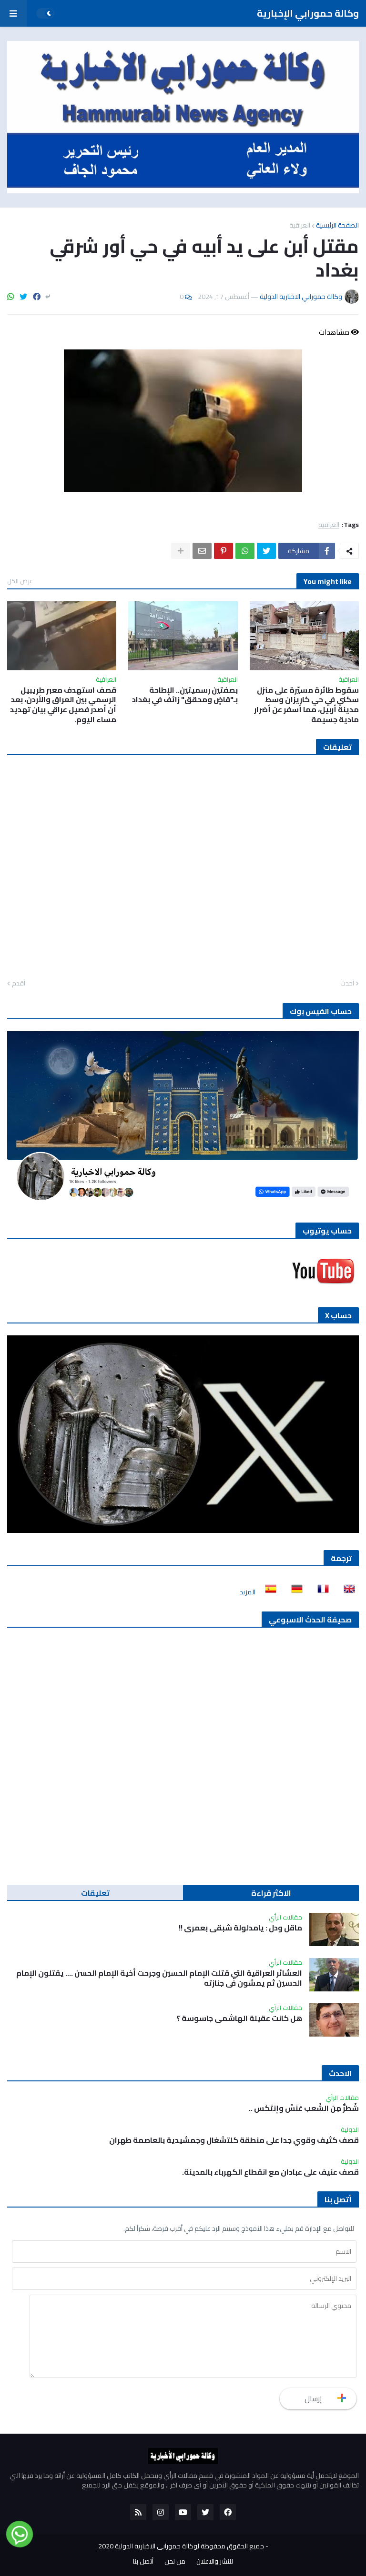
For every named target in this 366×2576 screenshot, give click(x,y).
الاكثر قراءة (271, 1893)
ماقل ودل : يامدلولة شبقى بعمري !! (240, 1928)
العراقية (299, 225)
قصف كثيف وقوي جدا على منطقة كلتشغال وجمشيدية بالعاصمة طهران (234, 2140)
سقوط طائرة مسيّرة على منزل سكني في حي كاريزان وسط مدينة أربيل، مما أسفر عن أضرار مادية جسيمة (306, 705)
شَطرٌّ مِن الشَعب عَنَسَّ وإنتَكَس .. (304, 2108)
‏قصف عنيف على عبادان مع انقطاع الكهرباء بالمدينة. (270, 2172)
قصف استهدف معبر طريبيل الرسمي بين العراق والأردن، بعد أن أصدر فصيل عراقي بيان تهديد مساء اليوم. (63, 705)
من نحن (174, 2561)
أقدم (18, 983)
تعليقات (95, 1893)
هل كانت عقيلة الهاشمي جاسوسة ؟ (239, 2018)
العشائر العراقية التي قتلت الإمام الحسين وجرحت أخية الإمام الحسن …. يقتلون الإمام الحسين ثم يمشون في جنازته (159, 1978)
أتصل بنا (143, 2561)
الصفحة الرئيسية (337, 225)
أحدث (347, 983)
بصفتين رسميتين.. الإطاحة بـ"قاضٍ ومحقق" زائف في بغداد (185, 695)
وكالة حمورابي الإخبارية (308, 13)
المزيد (247, 1592)
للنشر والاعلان (214, 2561)
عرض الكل (20, 581)
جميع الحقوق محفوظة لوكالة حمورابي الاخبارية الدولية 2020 (181, 2546)
